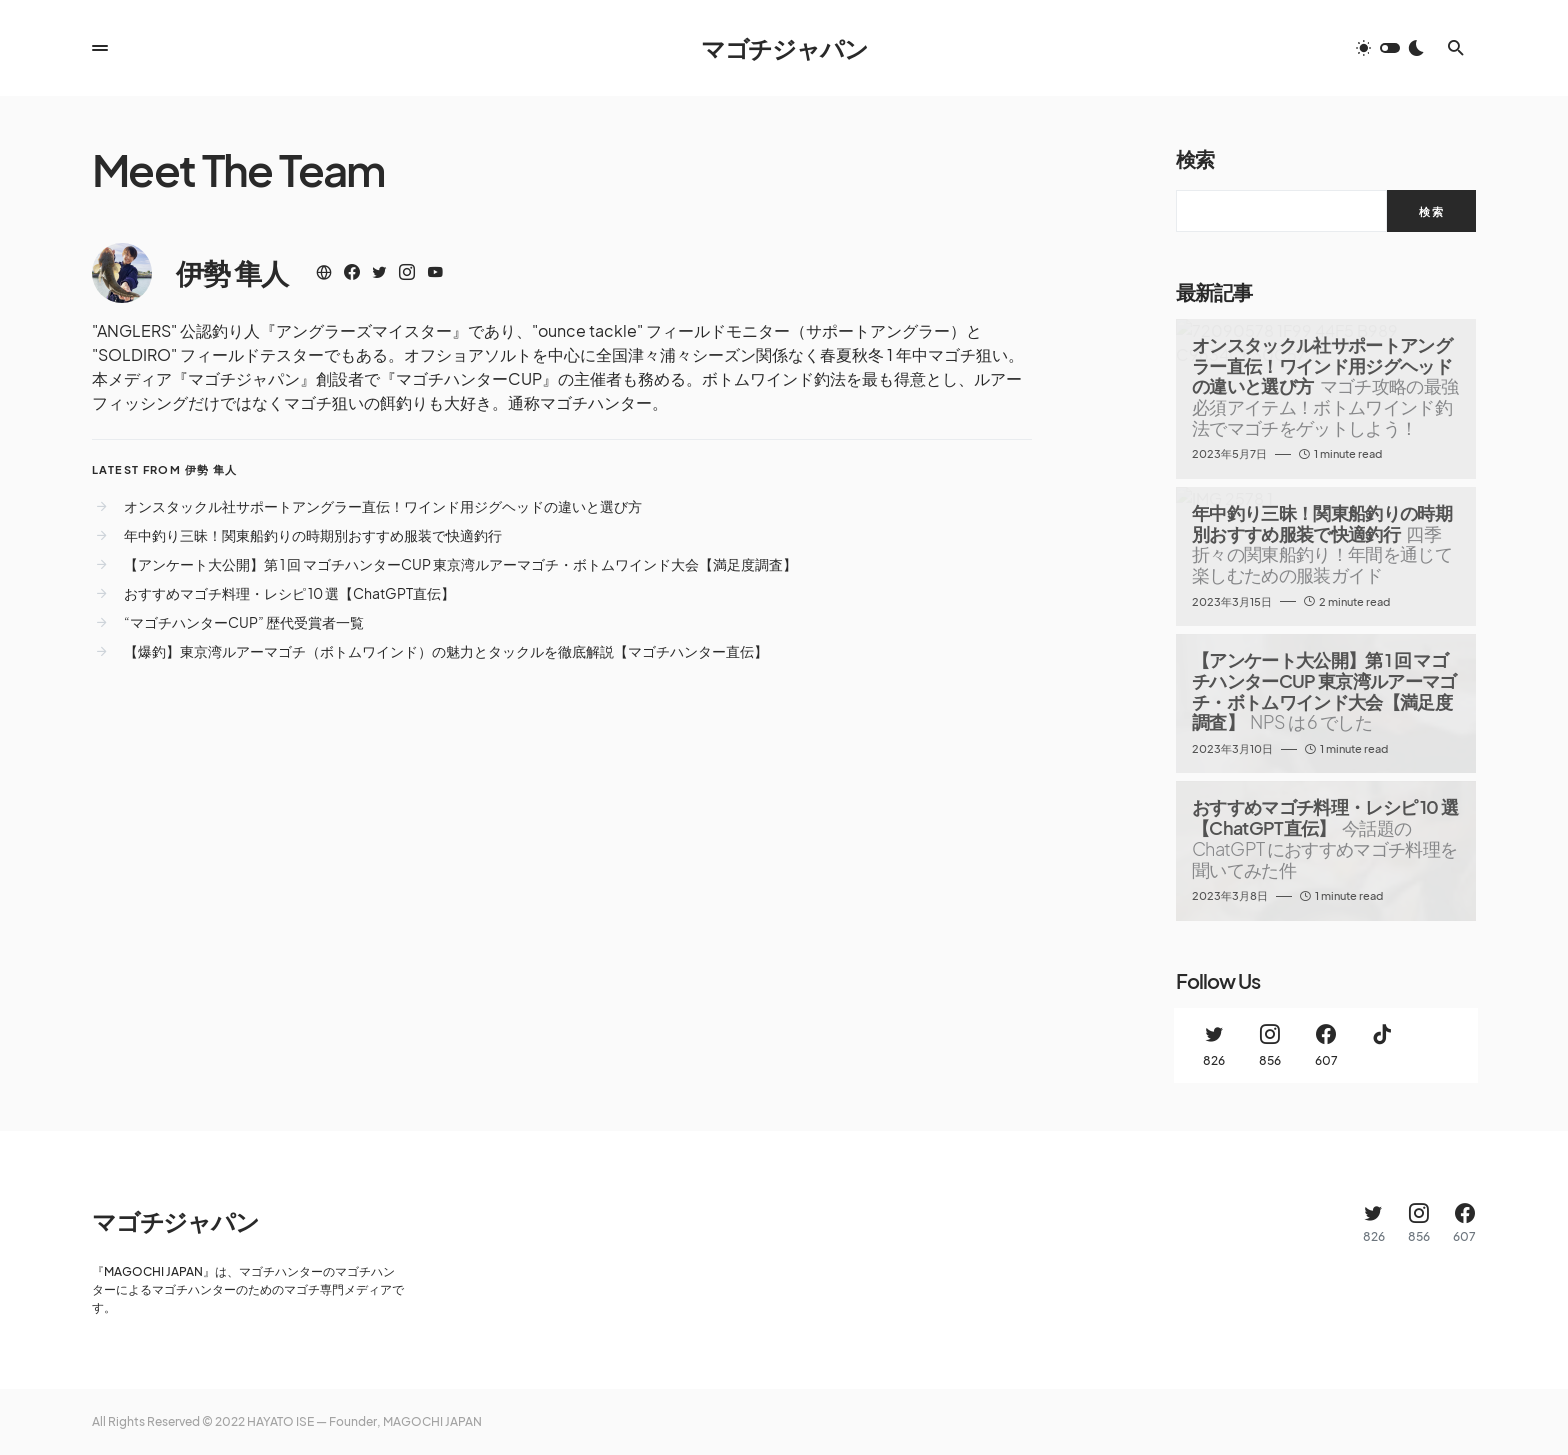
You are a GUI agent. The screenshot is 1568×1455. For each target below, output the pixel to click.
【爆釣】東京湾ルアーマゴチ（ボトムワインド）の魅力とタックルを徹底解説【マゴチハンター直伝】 (446, 651)
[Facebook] (1326, 1045)
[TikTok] (1382, 1045)
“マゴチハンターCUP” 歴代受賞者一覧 (244, 622)
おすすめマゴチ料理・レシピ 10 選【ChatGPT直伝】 (289, 593)
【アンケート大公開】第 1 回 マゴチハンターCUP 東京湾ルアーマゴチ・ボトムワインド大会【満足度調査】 (460, 564)
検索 (1195, 158)
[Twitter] (1214, 1045)
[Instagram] (1270, 1045)
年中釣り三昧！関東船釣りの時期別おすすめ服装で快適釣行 (313, 535)
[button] (100, 48)
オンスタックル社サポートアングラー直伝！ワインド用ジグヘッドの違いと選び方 (383, 506)
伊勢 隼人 (232, 272)
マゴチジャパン (784, 48)
